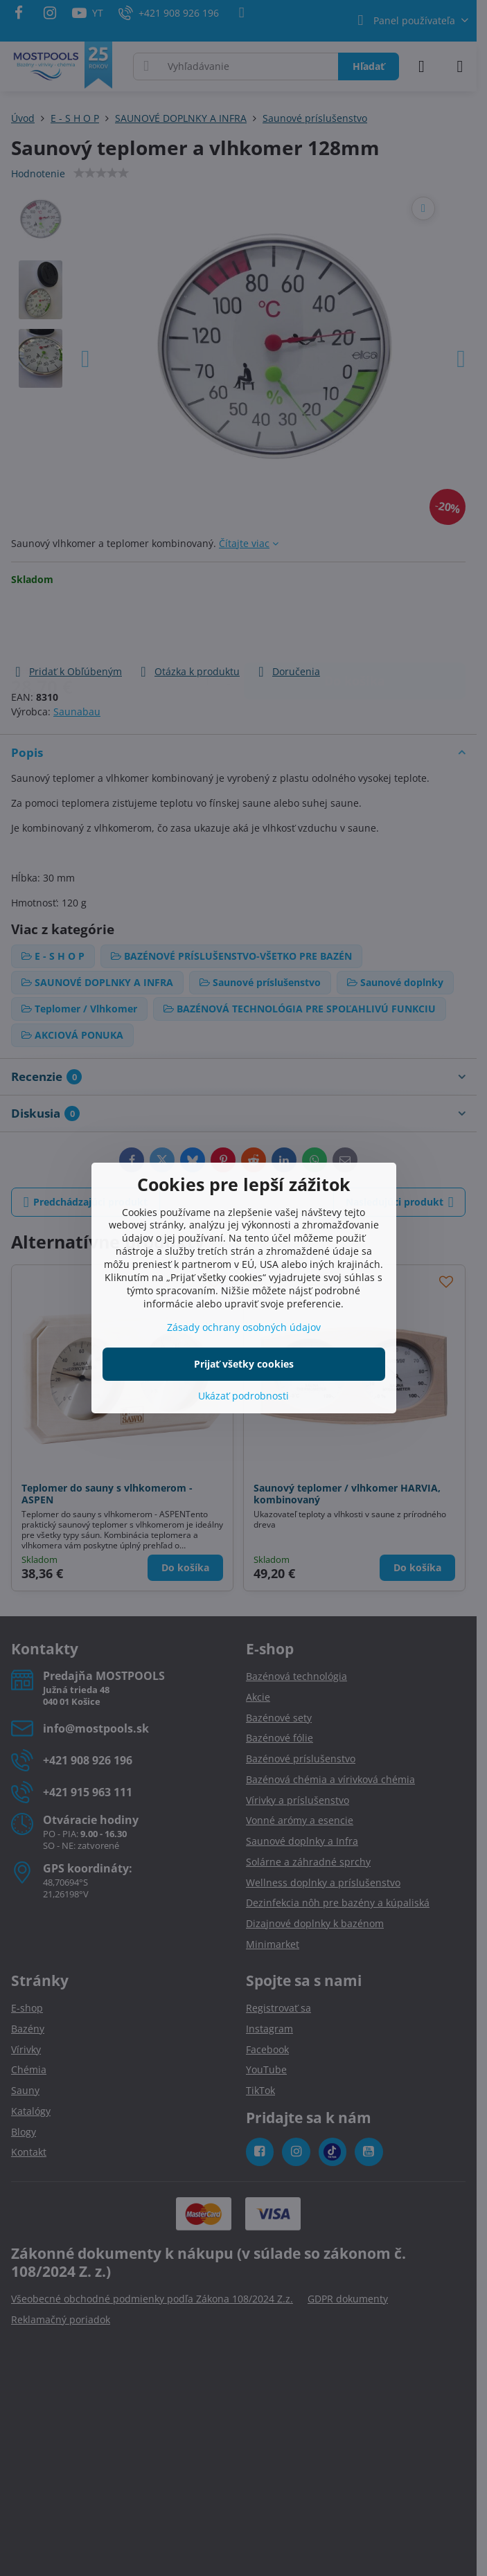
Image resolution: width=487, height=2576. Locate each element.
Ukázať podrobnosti (243, 1395)
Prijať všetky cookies (244, 1363)
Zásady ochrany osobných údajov (244, 1327)
